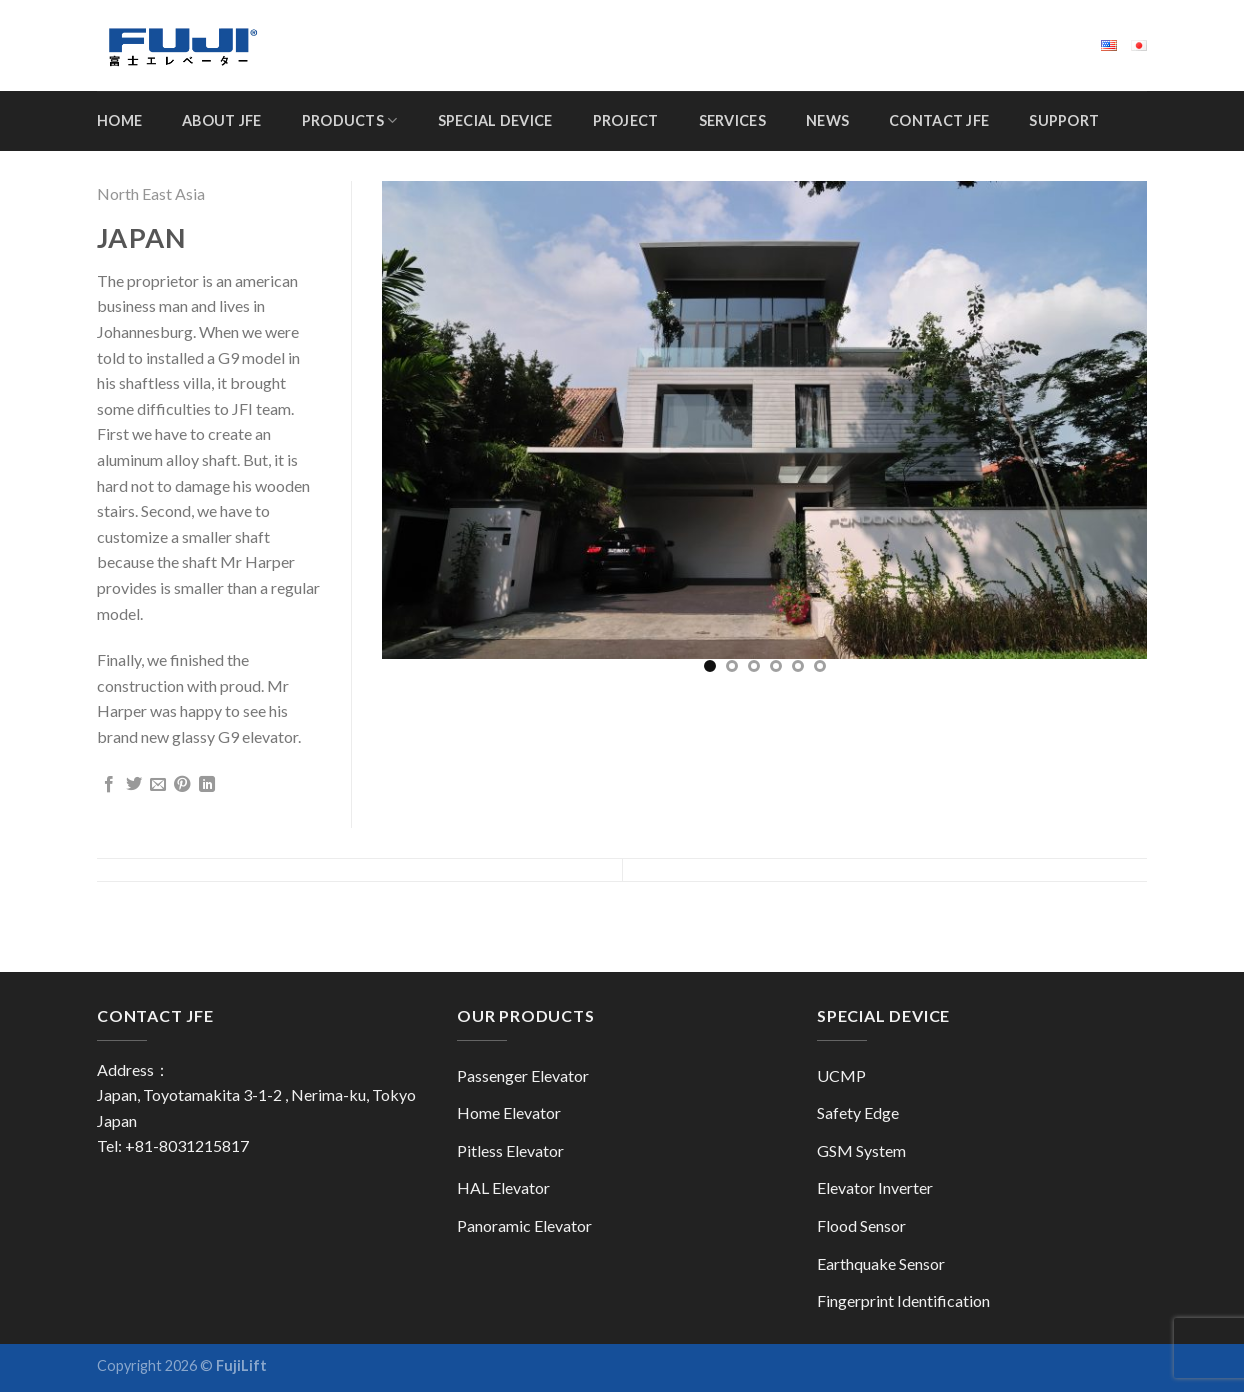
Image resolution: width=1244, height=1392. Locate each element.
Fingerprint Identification (903, 1300)
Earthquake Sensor (881, 1263)
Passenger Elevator (523, 1075)
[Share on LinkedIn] (207, 785)
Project (626, 120)
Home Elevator (509, 1112)
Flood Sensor (861, 1225)
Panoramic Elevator (524, 1225)
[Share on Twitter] (134, 785)
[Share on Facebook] (109, 785)
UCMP (841, 1075)
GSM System (861, 1150)
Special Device (495, 120)
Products (350, 120)
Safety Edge (858, 1112)
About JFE (222, 120)
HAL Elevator (503, 1187)
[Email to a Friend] (158, 785)
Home (119, 120)
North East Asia (151, 193)
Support (1064, 120)
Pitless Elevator (510, 1150)
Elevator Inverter (875, 1187)
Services (732, 120)
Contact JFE (939, 120)
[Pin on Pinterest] (182, 785)
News (827, 120)
